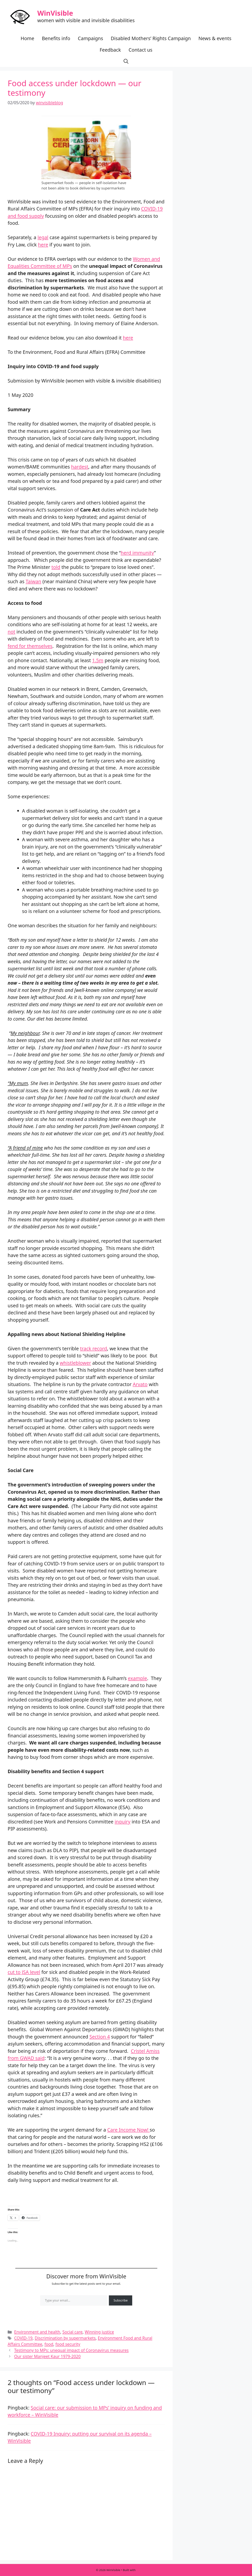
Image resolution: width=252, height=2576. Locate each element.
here (43, 244)
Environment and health (37, 2332)
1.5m (98, 660)
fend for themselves (30, 646)
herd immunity (137, 552)
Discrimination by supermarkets (65, 2338)
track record (93, 1348)
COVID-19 (23, 2338)
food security (67, 2344)
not (11, 631)
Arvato (140, 1384)
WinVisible (55, 13)
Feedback (110, 49)
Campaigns (90, 38)
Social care (72, 2332)
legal (43, 237)
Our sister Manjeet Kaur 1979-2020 (47, 2356)
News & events (214, 38)
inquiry (122, 1821)
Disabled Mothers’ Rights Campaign (151, 38)
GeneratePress (146, 2570)
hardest (79, 466)
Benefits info (56, 38)
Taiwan (33, 581)
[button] (126, 61)
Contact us (140, 49)
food (48, 2344)
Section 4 (99, 2036)
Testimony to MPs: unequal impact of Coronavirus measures (71, 2350)
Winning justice (99, 2332)
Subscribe (120, 2300)
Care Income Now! (128, 2129)
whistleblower (75, 1362)
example (137, 1678)
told (55, 567)
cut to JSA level (24, 1972)
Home (27, 38)
